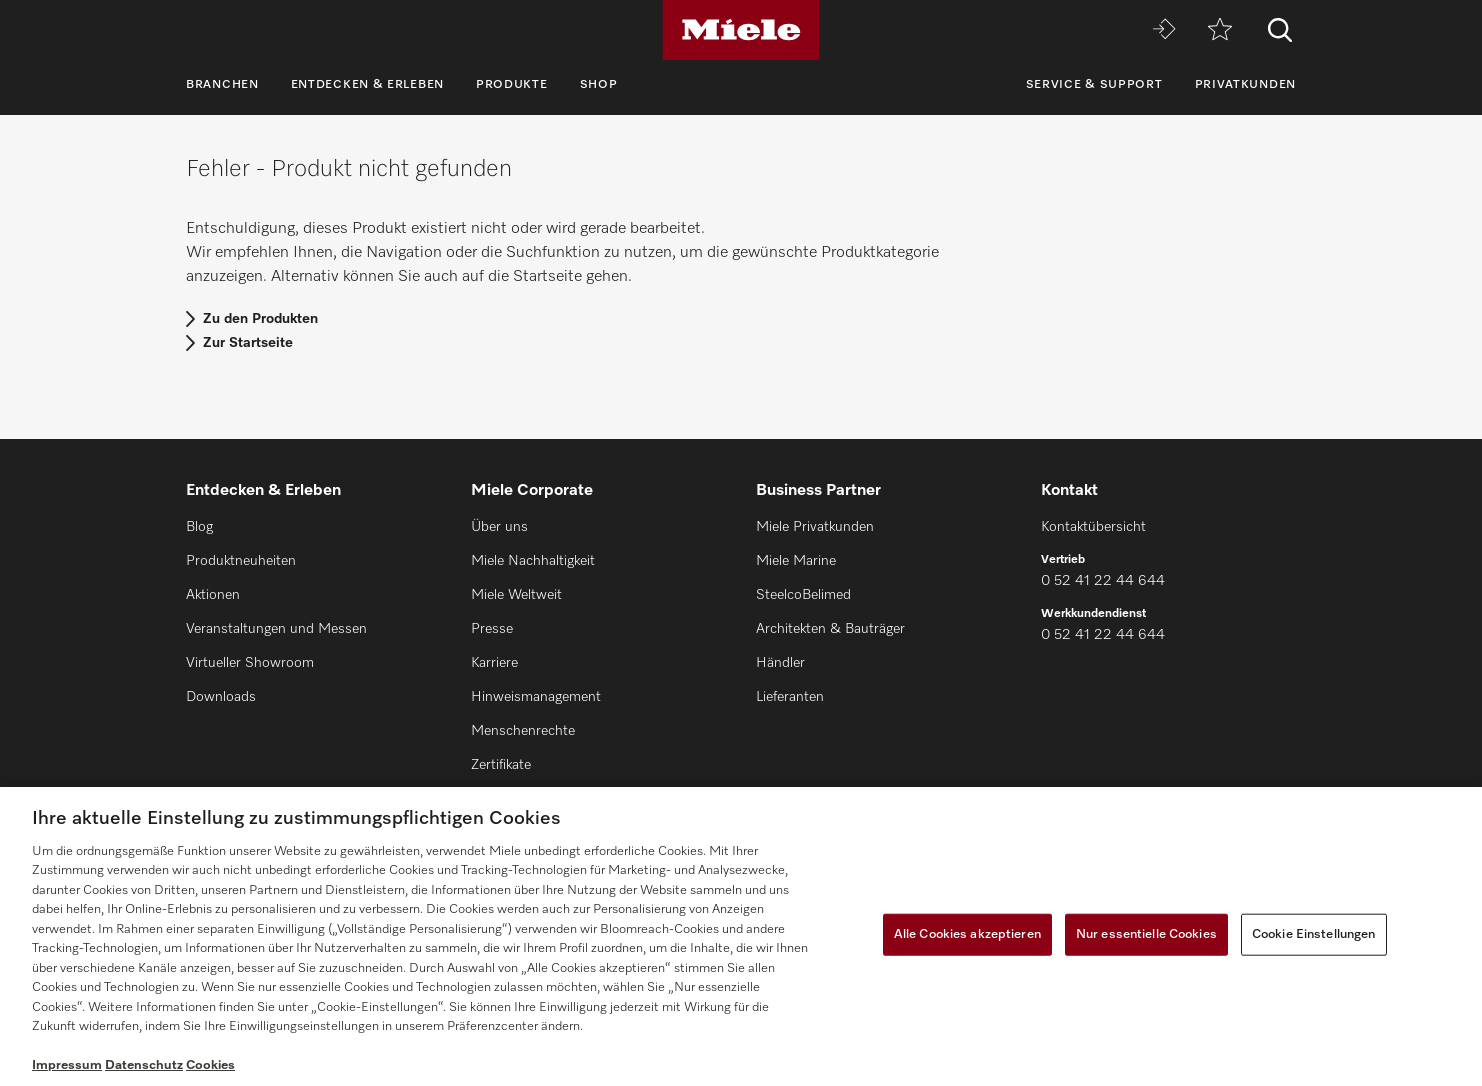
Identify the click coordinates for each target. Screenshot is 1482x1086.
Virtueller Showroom (250, 663)
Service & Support (1094, 85)
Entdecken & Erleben (367, 85)
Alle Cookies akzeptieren (967, 934)
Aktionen (213, 595)
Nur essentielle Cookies (1146, 934)
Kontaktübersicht (1093, 527)
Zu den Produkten (260, 319)
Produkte (512, 85)
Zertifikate (501, 765)
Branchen (222, 85)
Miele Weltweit (516, 595)
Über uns (499, 527)
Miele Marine (796, 561)
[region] (741, 936)
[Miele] (741, 30)
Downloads (221, 697)
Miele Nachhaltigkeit (533, 561)
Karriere (494, 663)
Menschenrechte (523, 731)
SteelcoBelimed (803, 595)
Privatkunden (1245, 85)
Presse (492, 629)
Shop (599, 85)
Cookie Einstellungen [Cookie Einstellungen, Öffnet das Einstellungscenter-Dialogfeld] (1314, 934)
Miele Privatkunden (815, 527)
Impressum (67, 1065)
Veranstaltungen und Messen (276, 629)
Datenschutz (144, 1065)
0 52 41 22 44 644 (1103, 581)
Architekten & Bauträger (830, 629)
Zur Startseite (248, 343)
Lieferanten (790, 697)
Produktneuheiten (241, 561)
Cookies (210, 1065)
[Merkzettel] (1220, 30)
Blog (199, 527)
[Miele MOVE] (1164, 30)
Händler (780, 663)
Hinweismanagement (536, 697)
